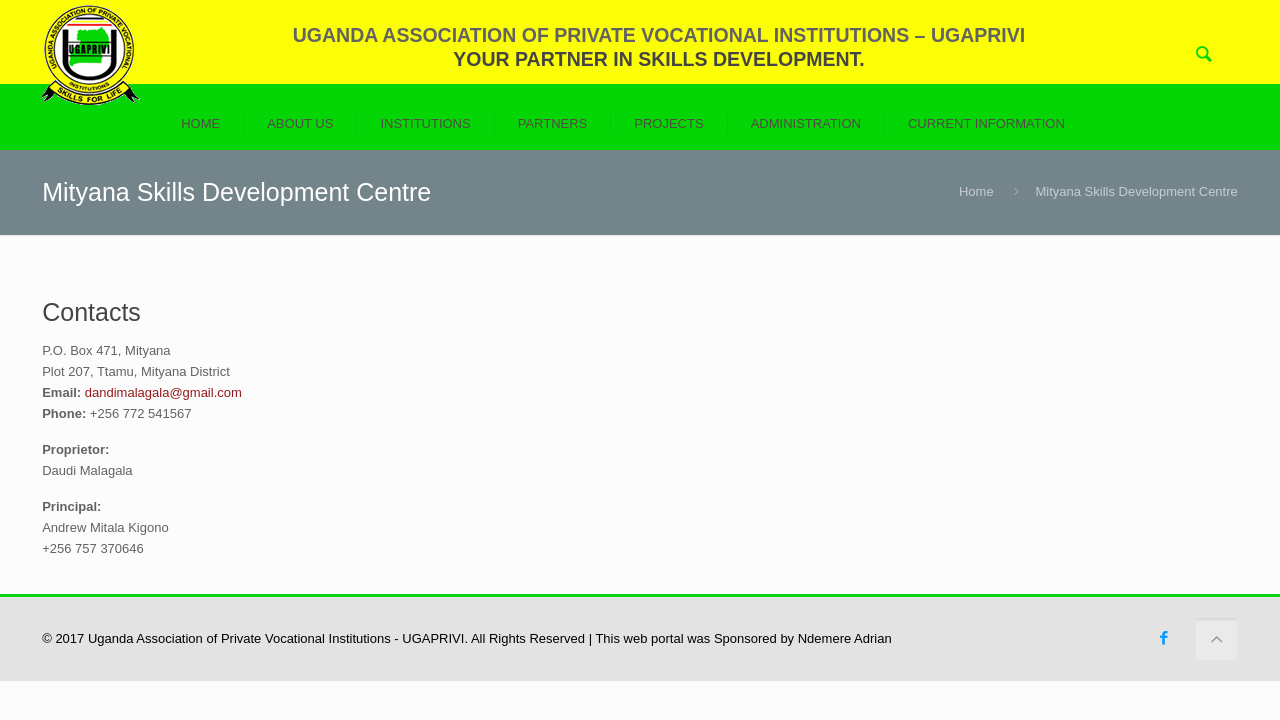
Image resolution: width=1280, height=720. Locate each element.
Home (976, 191)
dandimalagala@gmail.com (163, 392)
